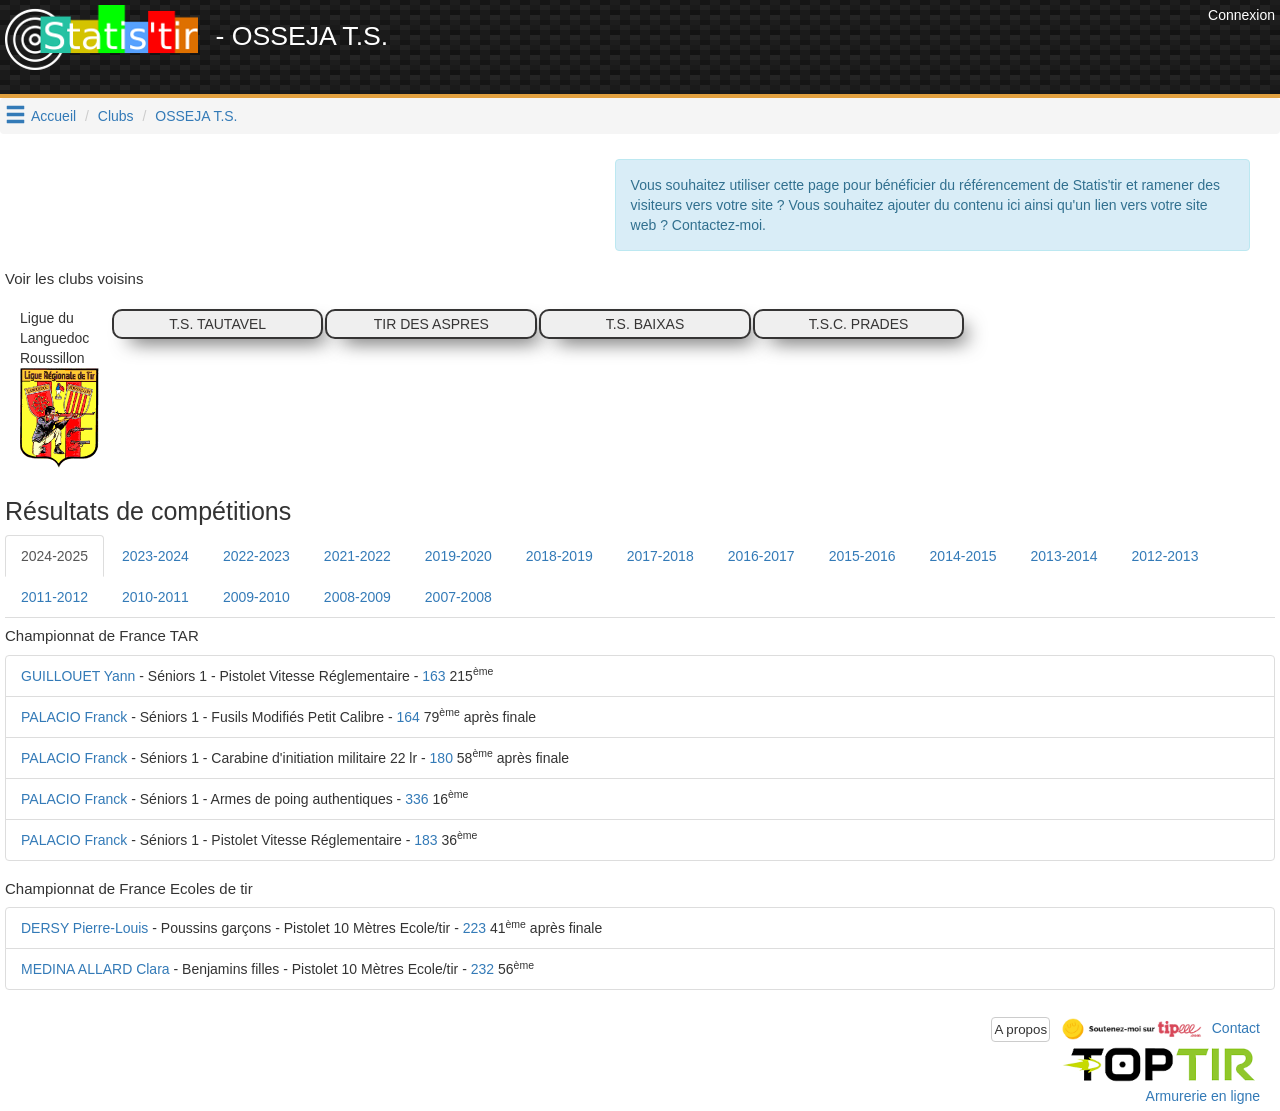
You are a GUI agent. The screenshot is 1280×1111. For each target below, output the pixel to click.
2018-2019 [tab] (559, 556)
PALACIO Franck (74, 717)
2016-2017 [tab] (761, 556)
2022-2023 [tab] (256, 556)
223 (474, 928)
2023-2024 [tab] (155, 556)
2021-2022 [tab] (357, 556)
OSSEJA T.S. (196, 116)
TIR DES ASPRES (431, 324)
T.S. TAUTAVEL (217, 324)
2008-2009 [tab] (357, 597)
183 (425, 840)
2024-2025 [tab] (54, 556)
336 (416, 799)
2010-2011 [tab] (155, 597)
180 (441, 758)
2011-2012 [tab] (54, 597)
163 (433, 676)
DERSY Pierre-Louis (84, 928)
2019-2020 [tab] (458, 556)
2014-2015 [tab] (963, 556)
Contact (1236, 1028)
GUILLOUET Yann (78, 676)
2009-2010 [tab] (256, 597)
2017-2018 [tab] (660, 556)
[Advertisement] (839, 50)
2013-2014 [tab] (1064, 556)
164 (408, 717)
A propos (1020, 1029)
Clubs (116, 116)
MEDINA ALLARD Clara (95, 969)
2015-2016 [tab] (862, 556)
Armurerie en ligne (1203, 1096)
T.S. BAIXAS (645, 324)
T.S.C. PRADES (859, 324)
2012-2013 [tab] (1164, 556)
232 (482, 969)
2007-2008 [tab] (458, 597)
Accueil (53, 116)
